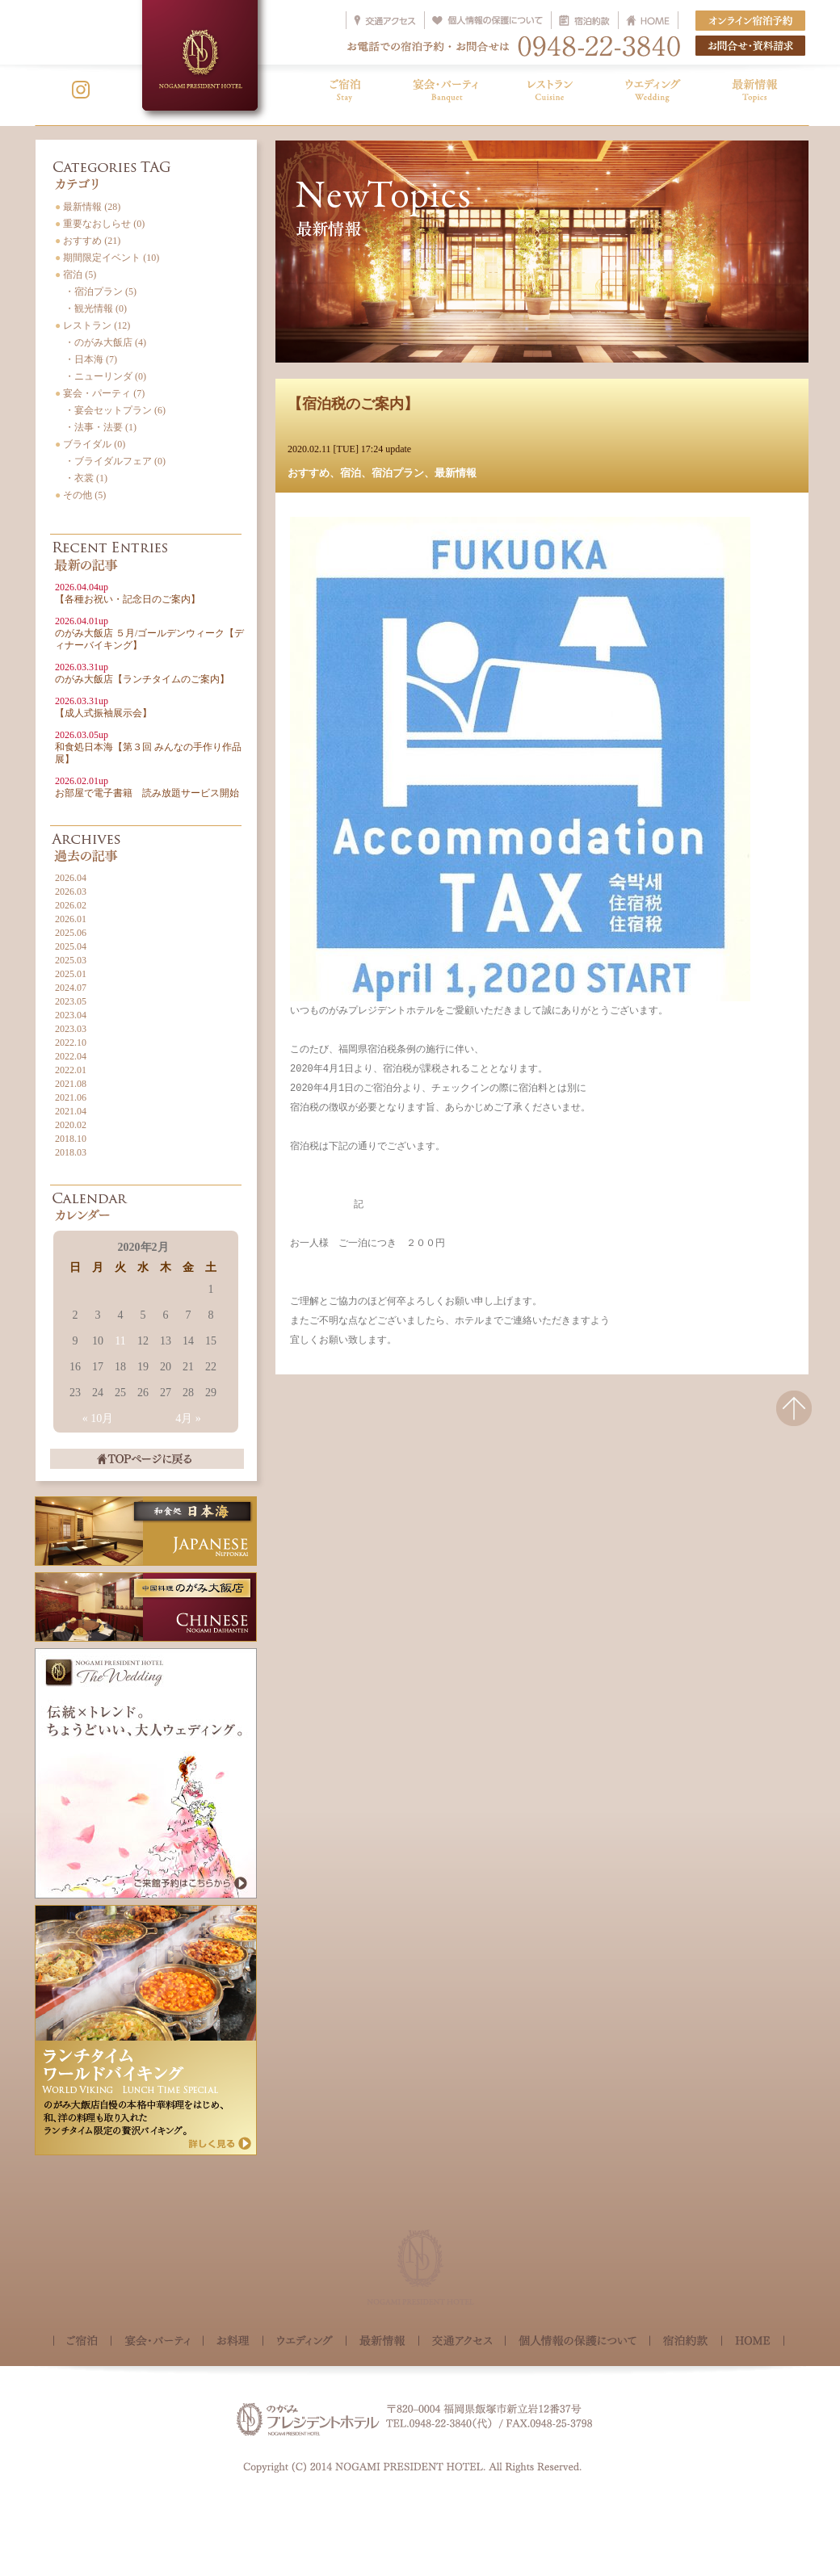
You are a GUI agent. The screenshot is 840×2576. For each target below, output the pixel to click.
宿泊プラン (398, 473)
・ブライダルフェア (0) (110, 461)
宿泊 (350, 473)
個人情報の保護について (577, 2342)
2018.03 (70, 1152)
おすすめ (309, 473)
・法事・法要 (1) (95, 427)
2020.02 (70, 1125)
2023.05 (70, 1001)
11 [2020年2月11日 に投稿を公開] (120, 1341)
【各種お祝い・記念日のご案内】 (127, 593)
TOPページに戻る (147, 1459)
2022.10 (70, 1042)
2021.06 (70, 1097)
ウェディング (304, 2342)
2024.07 (70, 987)
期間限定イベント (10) (107, 257)
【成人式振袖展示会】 (103, 707)
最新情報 (456, 473)
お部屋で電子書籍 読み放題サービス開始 (147, 787)
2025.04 (70, 946)
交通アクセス (462, 2342)
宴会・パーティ (157, 2342)
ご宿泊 (82, 2342)
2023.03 (70, 1028)
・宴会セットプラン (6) (110, 410)
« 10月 (98, 1418)
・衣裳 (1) (81, 478)
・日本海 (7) (86, 359)
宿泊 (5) (75, 274)
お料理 (233, 2342)
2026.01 (70, 919)
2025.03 (70, 960)
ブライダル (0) (90, 444)
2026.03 (70, 891)
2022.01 (70, 1070)
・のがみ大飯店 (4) (100, 342)
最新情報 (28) (87, 206)
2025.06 (70, 932)
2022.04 (70, 1056)
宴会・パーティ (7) (100, 393)
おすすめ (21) (87, 240)
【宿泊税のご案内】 (353, 404)
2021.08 (70, 1083)
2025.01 (70, 974)
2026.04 (70, 877)
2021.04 (70, 1111)
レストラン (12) (92, 325)
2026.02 (70, 905)
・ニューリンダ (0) (100, 376)
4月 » (188, 1418)
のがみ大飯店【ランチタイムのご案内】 (142, 673)
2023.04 (70, 1015)
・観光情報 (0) (91, 308)
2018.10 (70, 1138)
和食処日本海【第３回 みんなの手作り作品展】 (148, 747)
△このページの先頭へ (794, 1418)
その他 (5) (80, 495)
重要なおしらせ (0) (100, 223)
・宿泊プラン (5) (95, 291)
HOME (753, 2341)
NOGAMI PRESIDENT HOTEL (200, 55)
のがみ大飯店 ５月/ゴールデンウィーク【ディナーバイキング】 (149, 633)
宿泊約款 (685, 2342)
